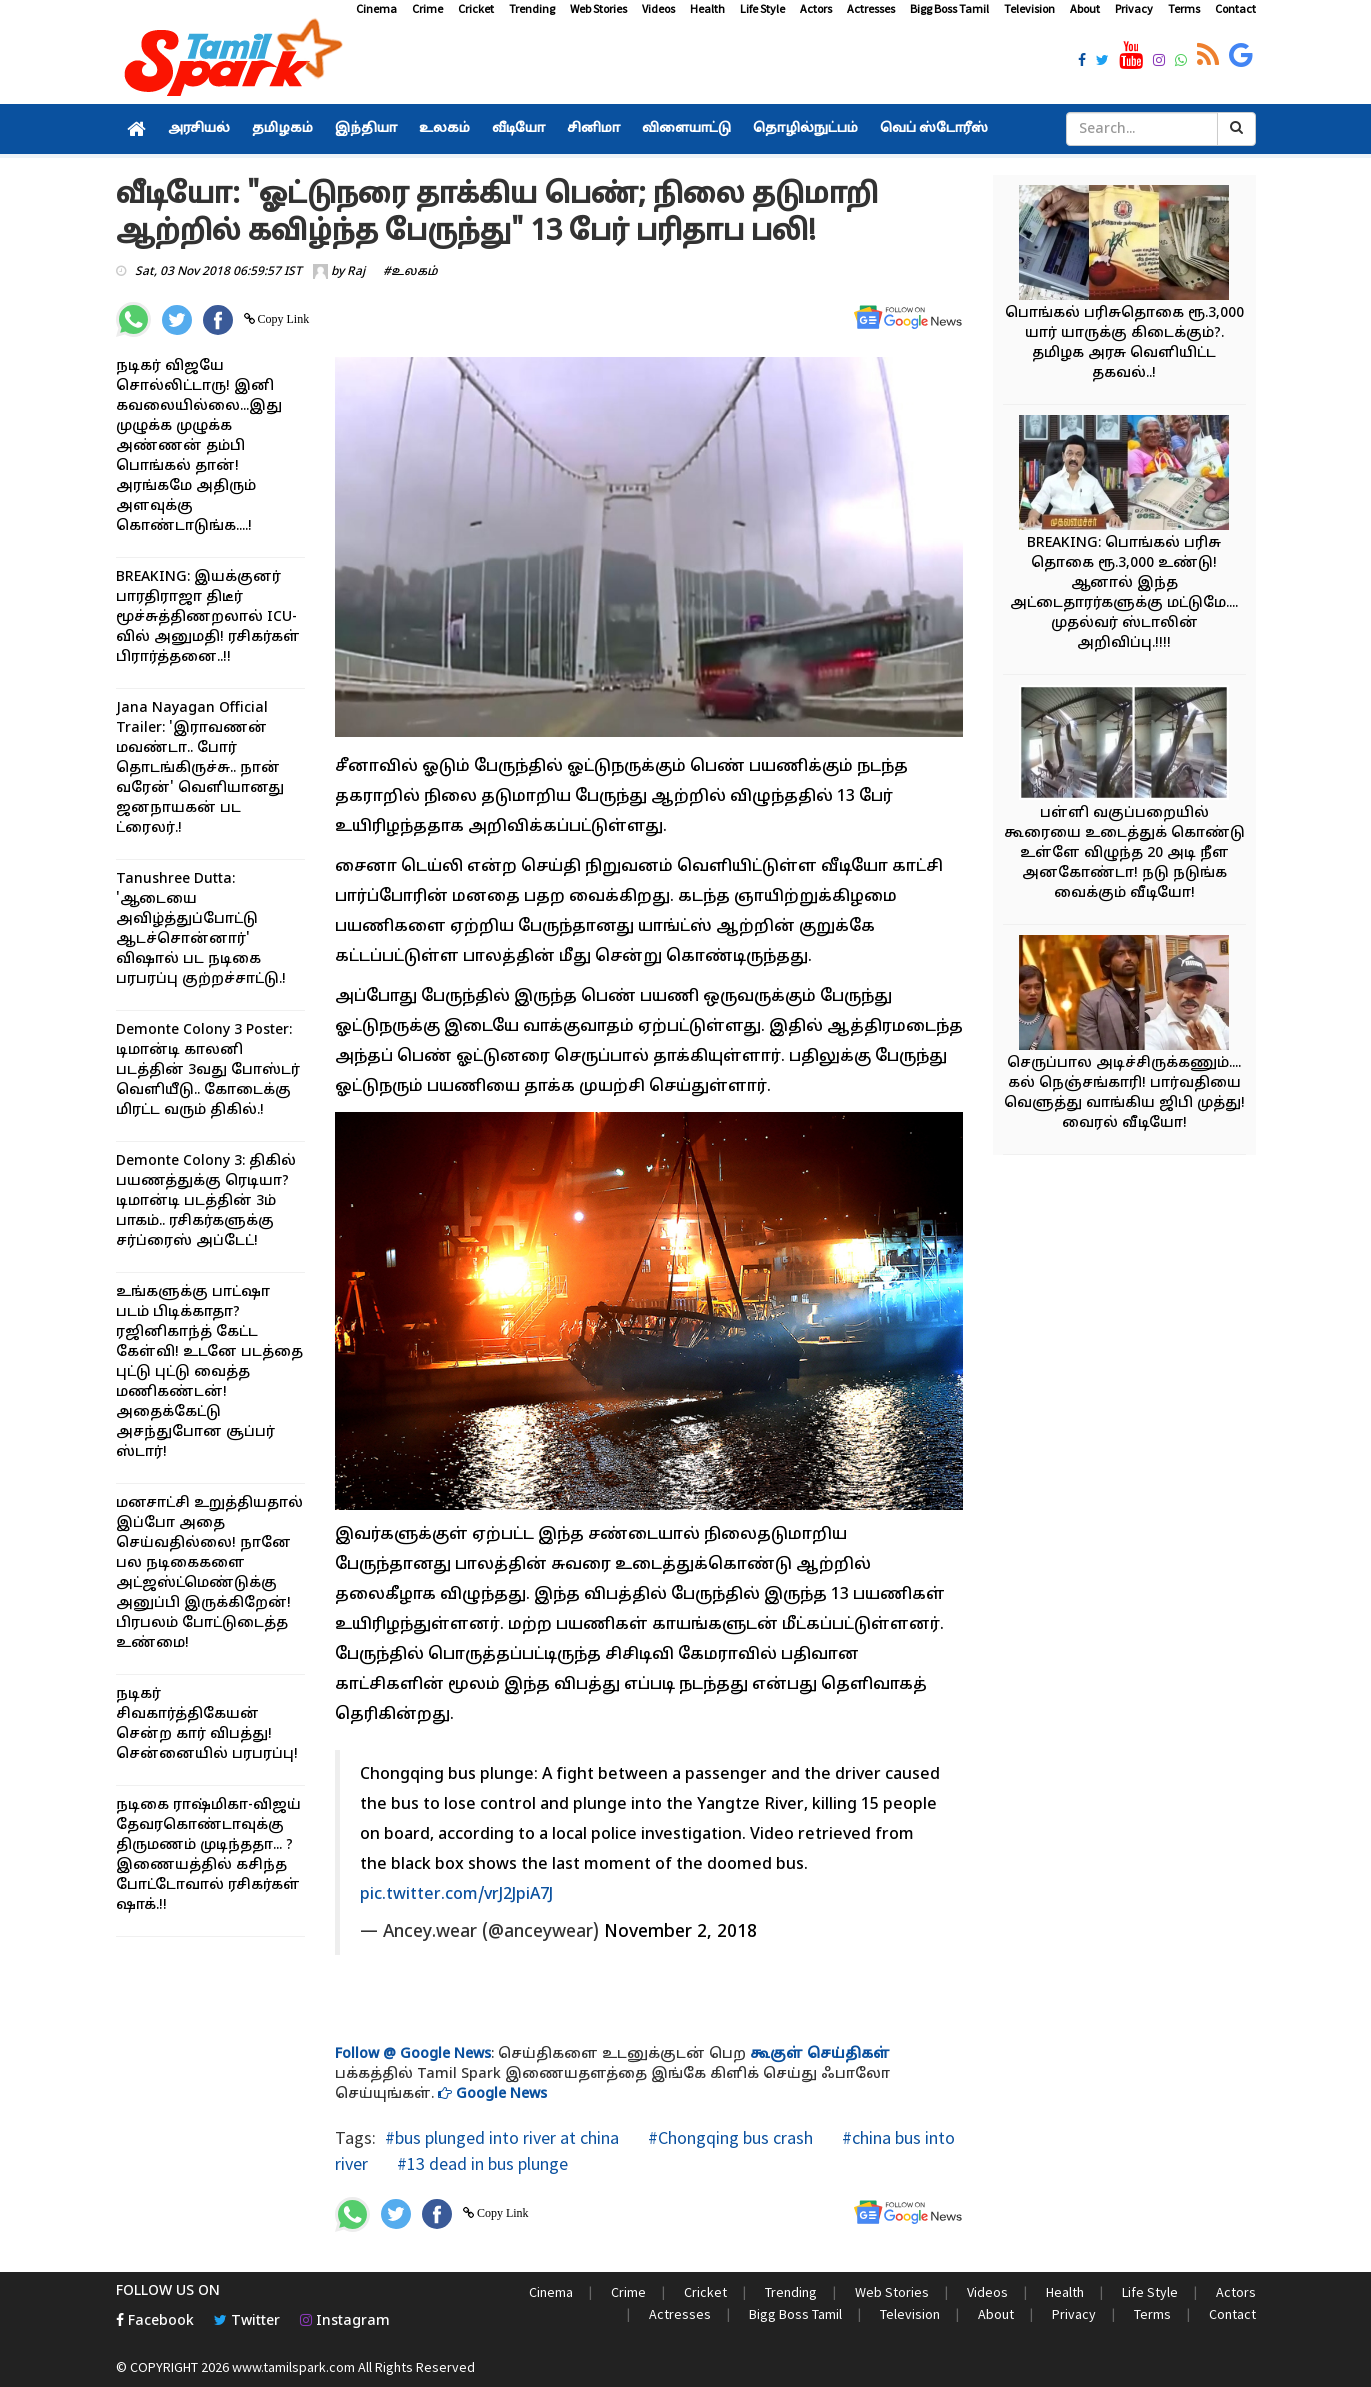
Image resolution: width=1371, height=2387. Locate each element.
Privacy (1134, 8)
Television (1029, 8)
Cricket (476, 8)
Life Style (762, 8)
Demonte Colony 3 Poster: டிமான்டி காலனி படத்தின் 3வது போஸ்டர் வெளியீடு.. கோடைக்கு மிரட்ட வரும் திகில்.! (208, 1070)
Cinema (376, 8)
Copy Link (282, 319)
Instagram (345, 2321)
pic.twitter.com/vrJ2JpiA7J (456, 1895)
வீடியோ (518, 129)
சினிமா (593, 129)
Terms (1184, 8)
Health (707, 8)
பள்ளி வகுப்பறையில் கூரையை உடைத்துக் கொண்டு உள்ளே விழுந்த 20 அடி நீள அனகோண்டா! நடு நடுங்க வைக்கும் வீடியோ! (1124, 853)
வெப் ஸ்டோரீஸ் (934, 129)
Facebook (155, 2321)
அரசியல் (199, 129)
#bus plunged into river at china (502, 2137)
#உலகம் (410, 272)
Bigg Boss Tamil (949, 8)
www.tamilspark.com (293, 2367)
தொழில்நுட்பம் (805, 129)
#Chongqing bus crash (728, 2137)
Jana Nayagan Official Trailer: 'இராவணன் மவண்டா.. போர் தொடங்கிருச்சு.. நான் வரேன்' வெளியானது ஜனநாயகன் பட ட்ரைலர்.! (200, 768)
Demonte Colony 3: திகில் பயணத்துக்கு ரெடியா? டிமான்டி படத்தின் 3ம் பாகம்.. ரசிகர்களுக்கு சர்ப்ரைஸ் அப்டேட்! (206, 1201)
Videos (658, 8)
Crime (427, 8)
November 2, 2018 (680, 1932)
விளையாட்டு (686, 129)
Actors (816, 8)
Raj (356, 272)
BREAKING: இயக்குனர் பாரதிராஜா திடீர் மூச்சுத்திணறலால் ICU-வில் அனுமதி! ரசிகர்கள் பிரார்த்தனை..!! (208, 617)
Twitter (247, 2321)
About (1085, 8)
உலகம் (444, 129)
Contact (1235, 8)
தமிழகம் (282, 129)
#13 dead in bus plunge (480, 2163)
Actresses (871, 8)
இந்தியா (366, 129)
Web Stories (598, 8)
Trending (532, 8)
